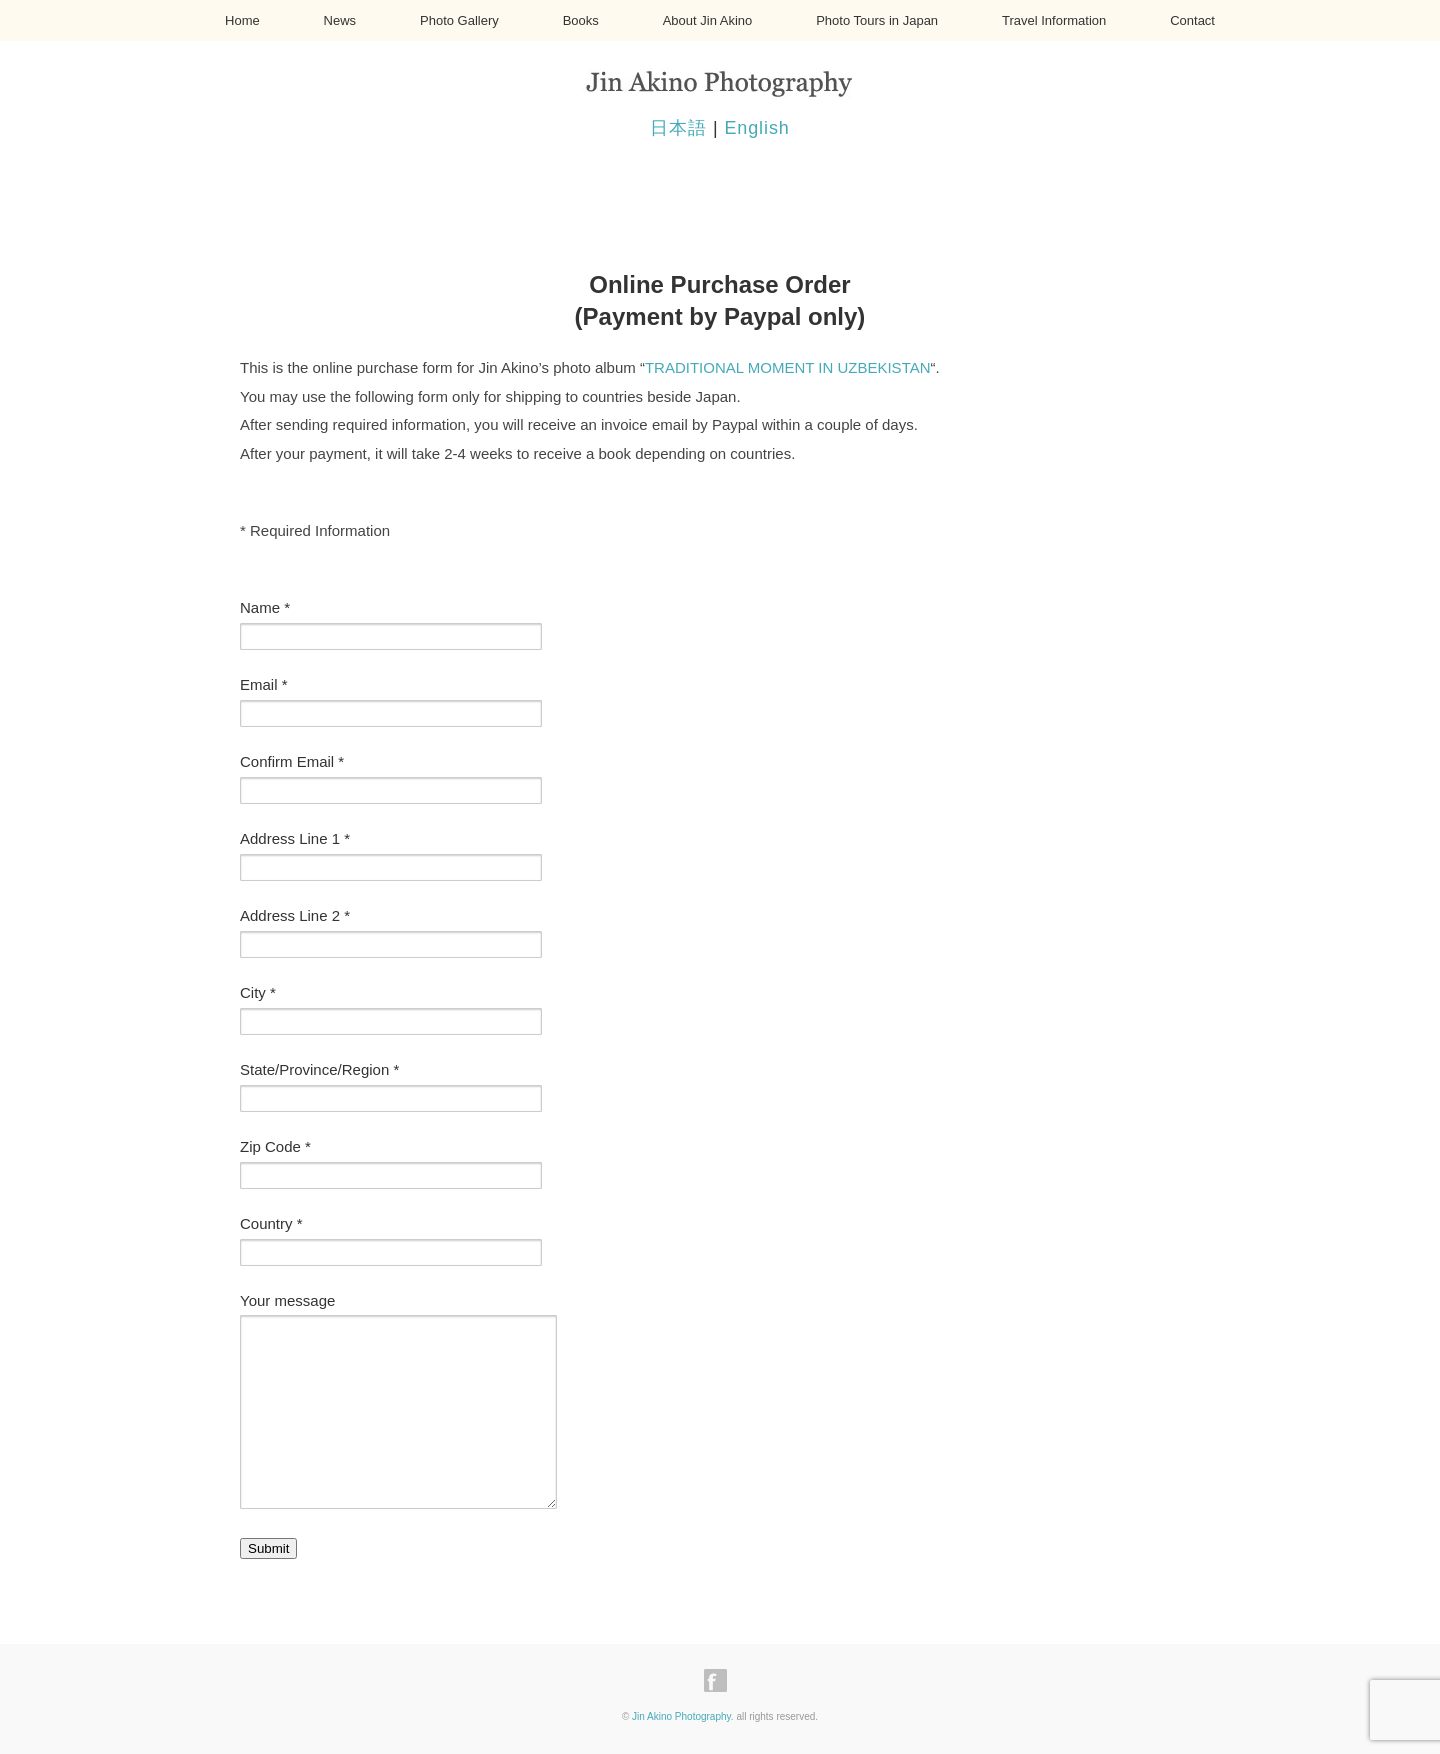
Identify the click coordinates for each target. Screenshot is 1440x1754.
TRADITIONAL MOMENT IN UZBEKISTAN (788, 367)
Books (581, 20)
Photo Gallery (459, 20)
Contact (1192, 20)
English (756, 128)
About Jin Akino (708, 20)
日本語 (678, 128)
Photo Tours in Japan (877, 20)
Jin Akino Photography (681, 1716)
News (340, 20)
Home (242, 20)
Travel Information (1054, 20)
